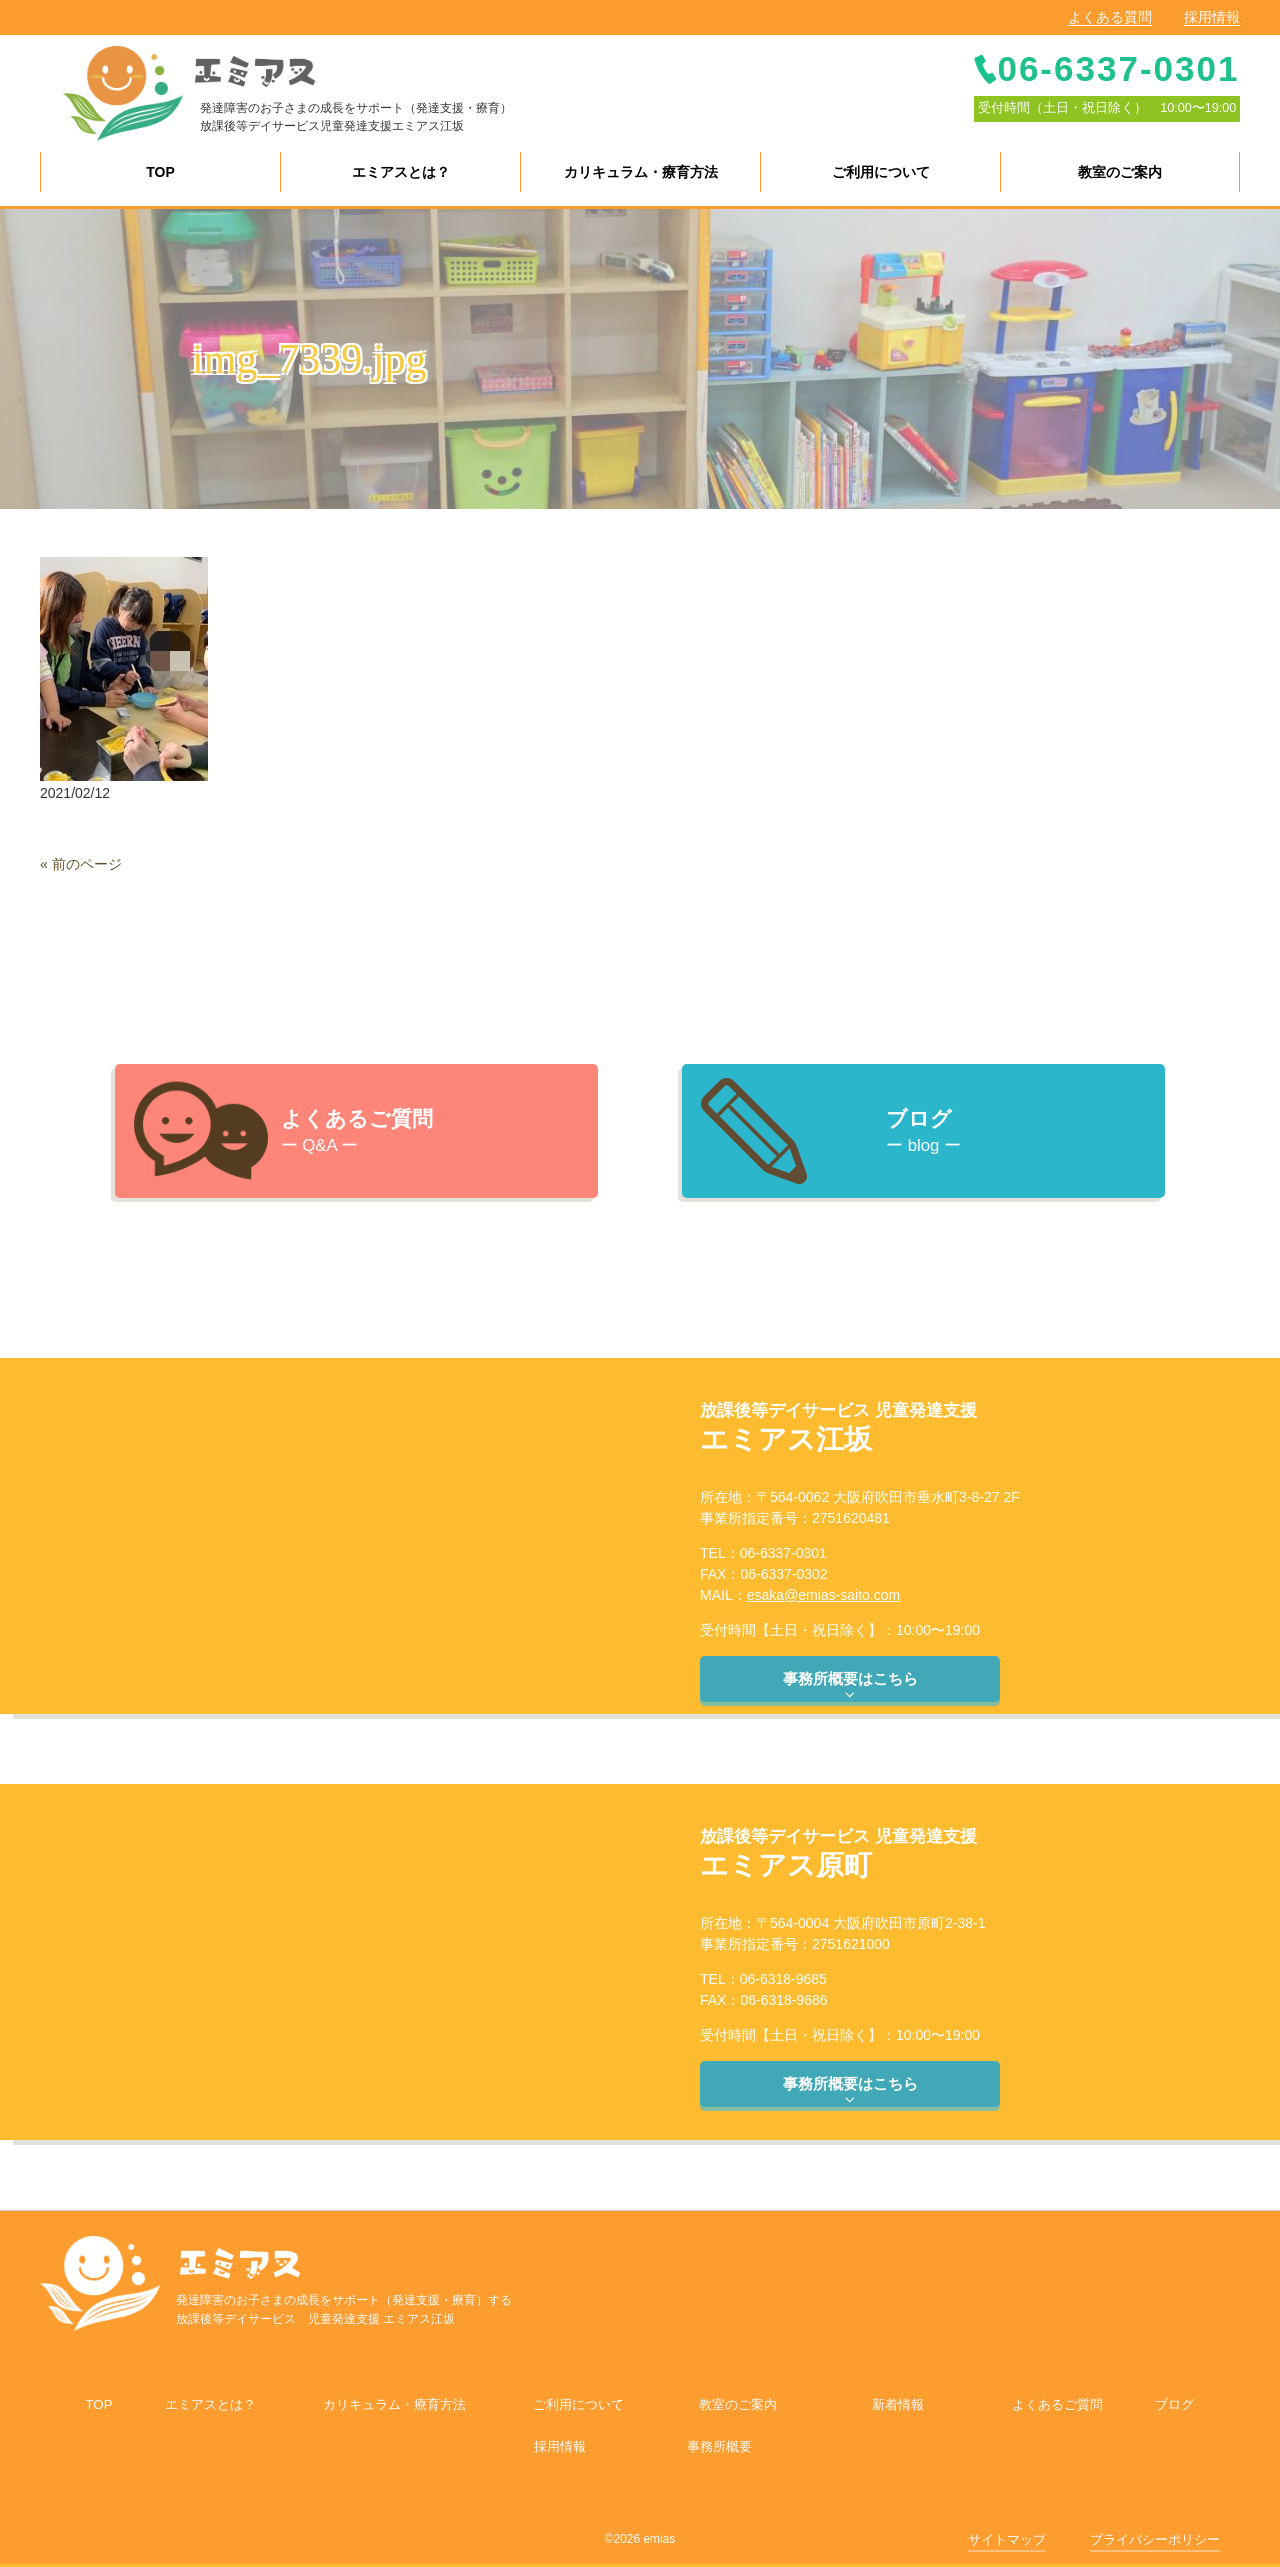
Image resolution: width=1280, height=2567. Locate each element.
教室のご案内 (738, 2404)
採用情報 (1212, 17)
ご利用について (578, 2404)
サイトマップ (1007, 2539)
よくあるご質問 (1057, 2404)
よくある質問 (1110, 17)
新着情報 (898, 2404)
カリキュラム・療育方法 (394, 2404)
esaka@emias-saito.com (824, 1595)
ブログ (1174, 2404)
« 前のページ (81, 864)
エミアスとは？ (210, 2404)
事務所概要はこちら (850, 1686)
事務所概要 (719, 2446)
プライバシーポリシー (1155, 2539)
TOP (98, 2404)
